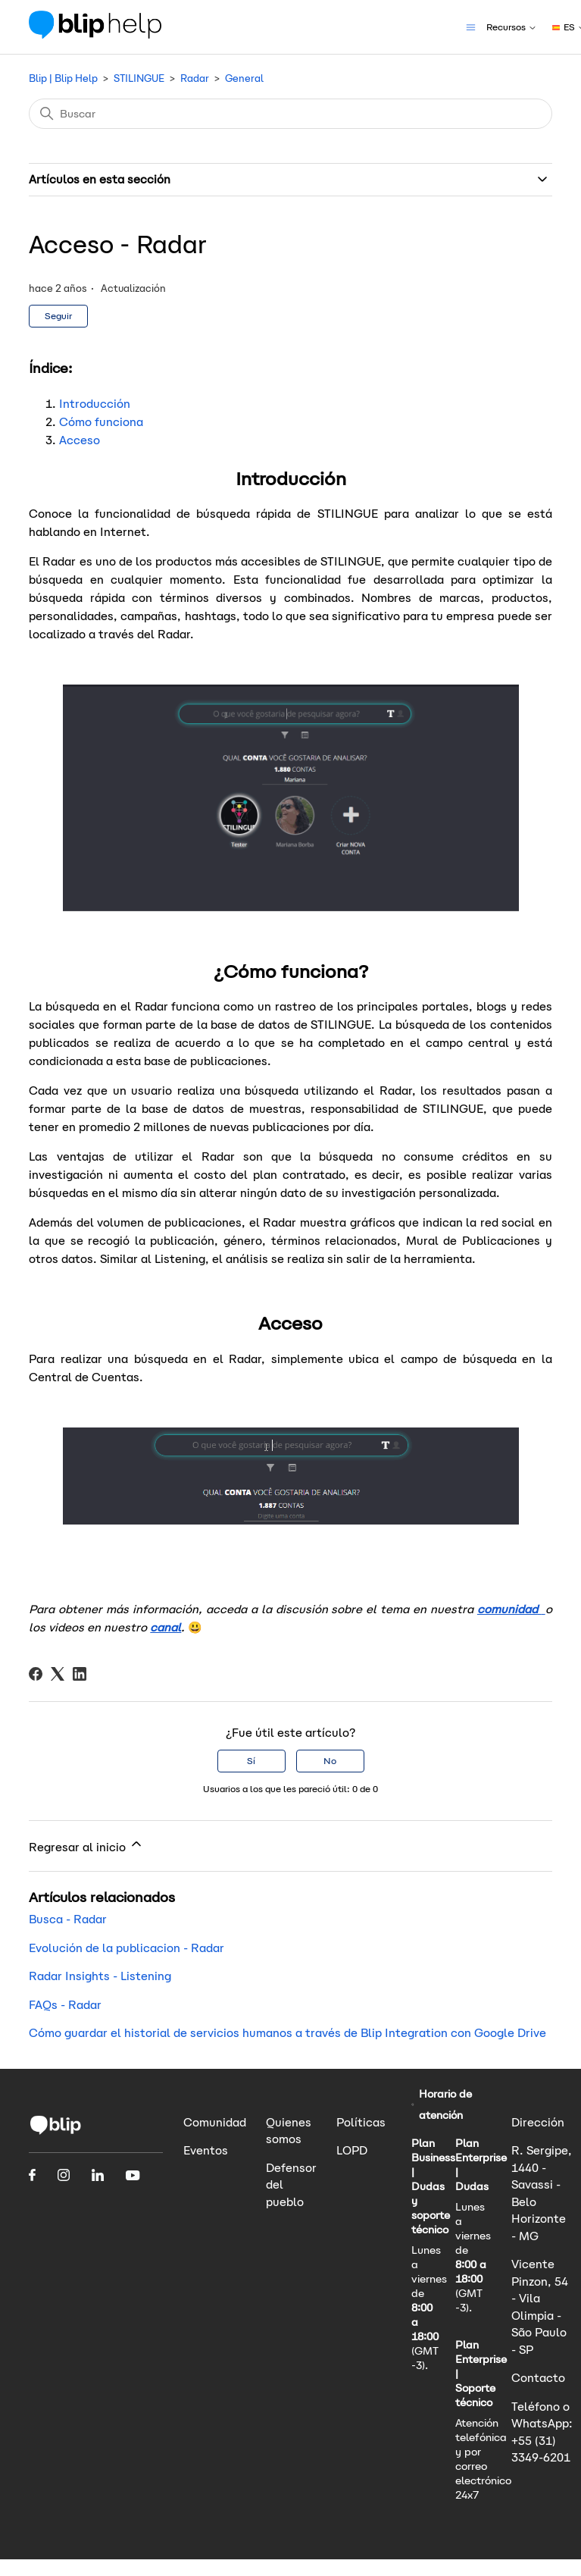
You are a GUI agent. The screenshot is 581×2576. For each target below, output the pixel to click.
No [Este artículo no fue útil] (329, 1760)
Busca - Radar (68, 1919)
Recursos (511, 27)
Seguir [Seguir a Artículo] (58, 315)
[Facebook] (35, 1674)
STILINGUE (139, 78)
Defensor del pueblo (291, 2185)
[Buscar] (290, 114)
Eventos (205, 2150)
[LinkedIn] (79, 1674)
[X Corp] (57, 1674)
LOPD (351, 2150)
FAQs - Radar (65, 2005)
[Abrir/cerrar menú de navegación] (471, 26)
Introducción (94, 403)
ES (565, 27)
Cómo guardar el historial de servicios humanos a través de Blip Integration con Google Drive (287, 2033)
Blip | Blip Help (63, 78)
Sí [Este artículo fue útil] (251, 1760)
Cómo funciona (101, 422)
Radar (194, 78)
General (244, 78)
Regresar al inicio (86, 1845)
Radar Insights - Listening (100, 1976)
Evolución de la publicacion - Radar (126, 1948)
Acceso (79, 440)
